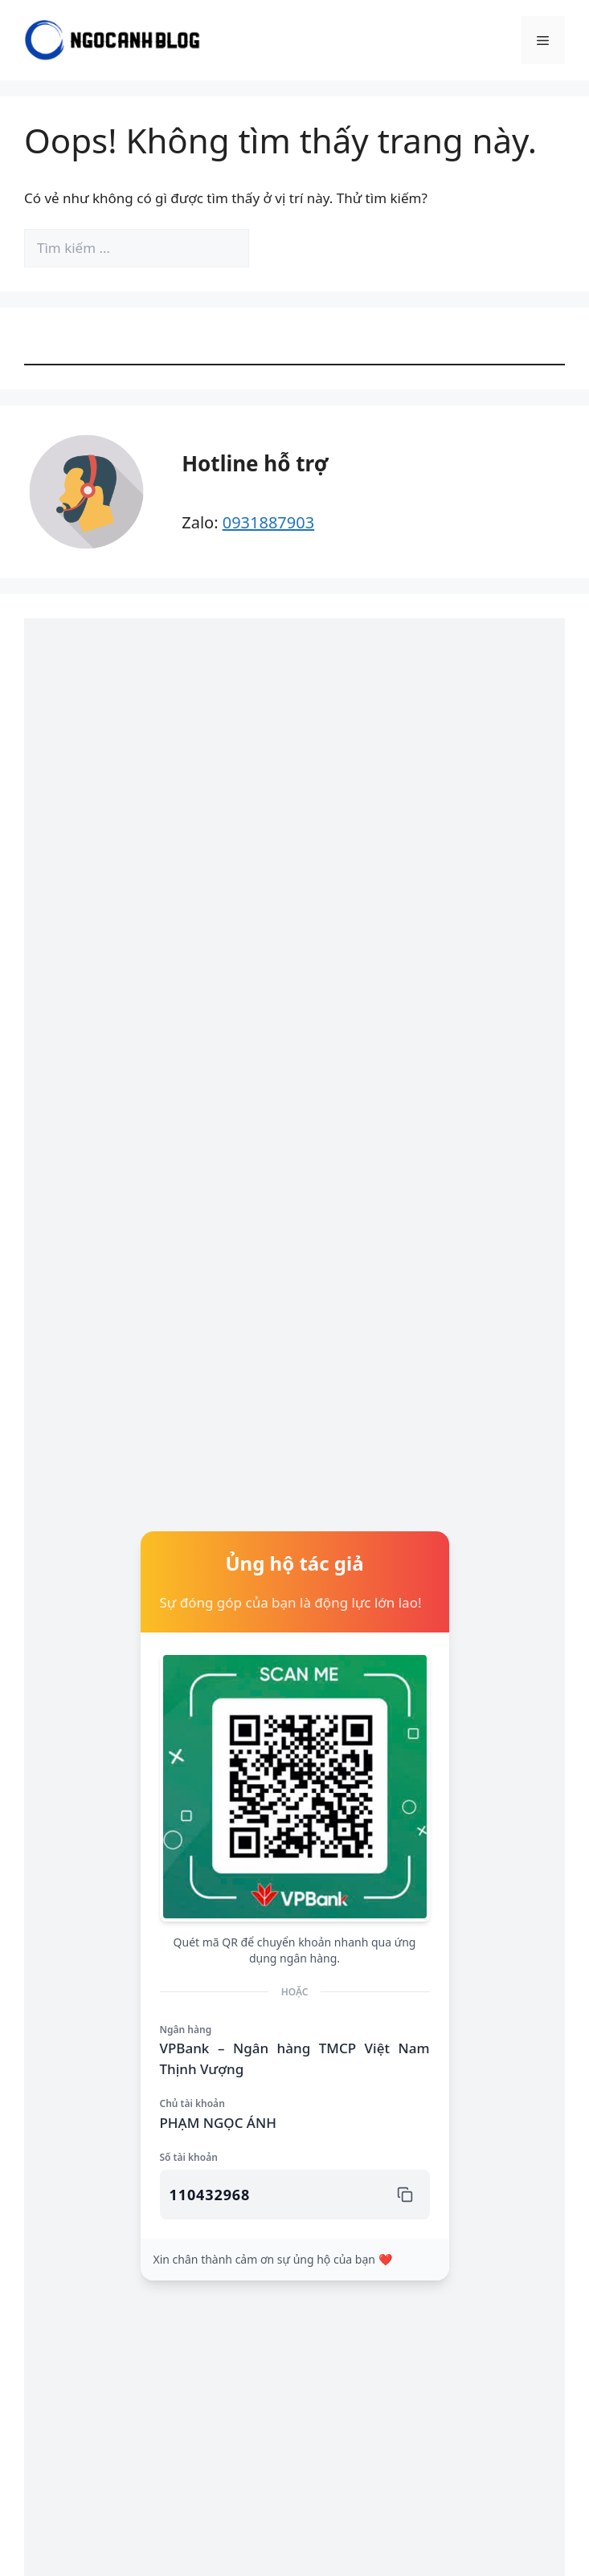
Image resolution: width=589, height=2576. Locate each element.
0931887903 (268, 522)
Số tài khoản (189, 2157)
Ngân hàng (186, 2029)
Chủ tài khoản (192, 2103)
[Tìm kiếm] (276, 248)
